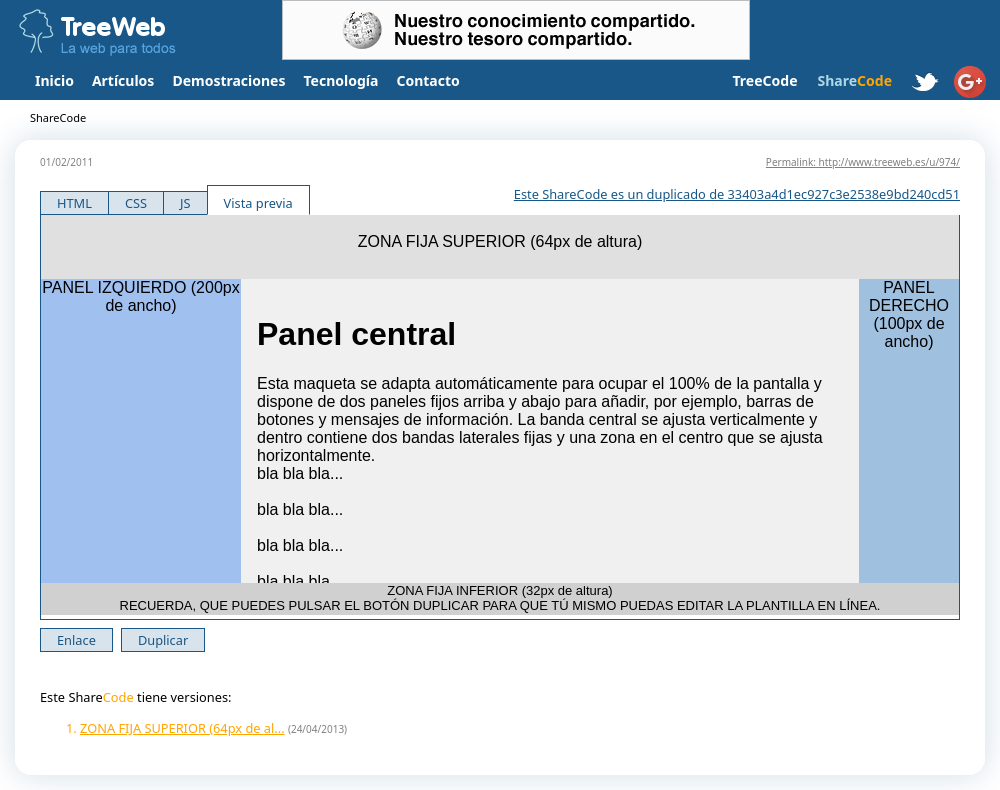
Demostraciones (228, 80)
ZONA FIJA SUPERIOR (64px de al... (182, 728)
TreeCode (764, 80)
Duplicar (163, 640)
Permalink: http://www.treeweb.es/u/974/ (863, 162)
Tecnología (341, 80)
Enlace (76, 640)
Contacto (427, 80)
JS (185, 203)
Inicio (54, 80)
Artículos (123, 80)
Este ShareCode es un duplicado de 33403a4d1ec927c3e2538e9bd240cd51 (737, 194)
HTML (74, 203)
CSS (136, 203)
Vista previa (258, 203)
